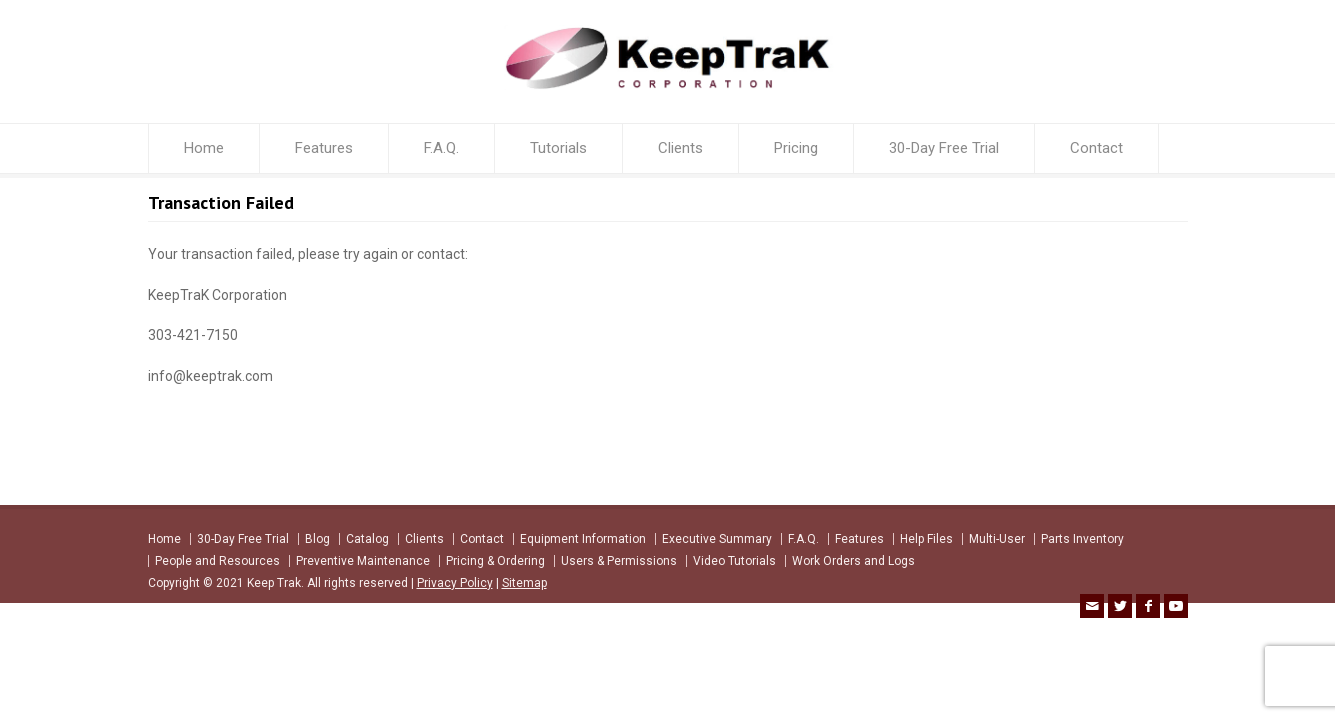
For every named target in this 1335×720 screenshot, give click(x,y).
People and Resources (217, 561)
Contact (1096, 148)
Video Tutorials (734, 561)
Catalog (367, 539)
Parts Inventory (1082, 539)
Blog (317, 539)
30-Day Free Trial (944, 148)
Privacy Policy (455, 583)
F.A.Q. (441, 148)
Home (204, 148)
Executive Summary (717, 539)
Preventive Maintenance (363, 561)
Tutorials (558, 148)
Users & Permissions (619, 561)
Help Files (926, 539)
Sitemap (524, 583)
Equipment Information (583, 539)
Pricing (796, 148)
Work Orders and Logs (853, 561)
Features (324, 148)
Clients (680, 148)
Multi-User (997, 539)
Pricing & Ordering (495, 561)
